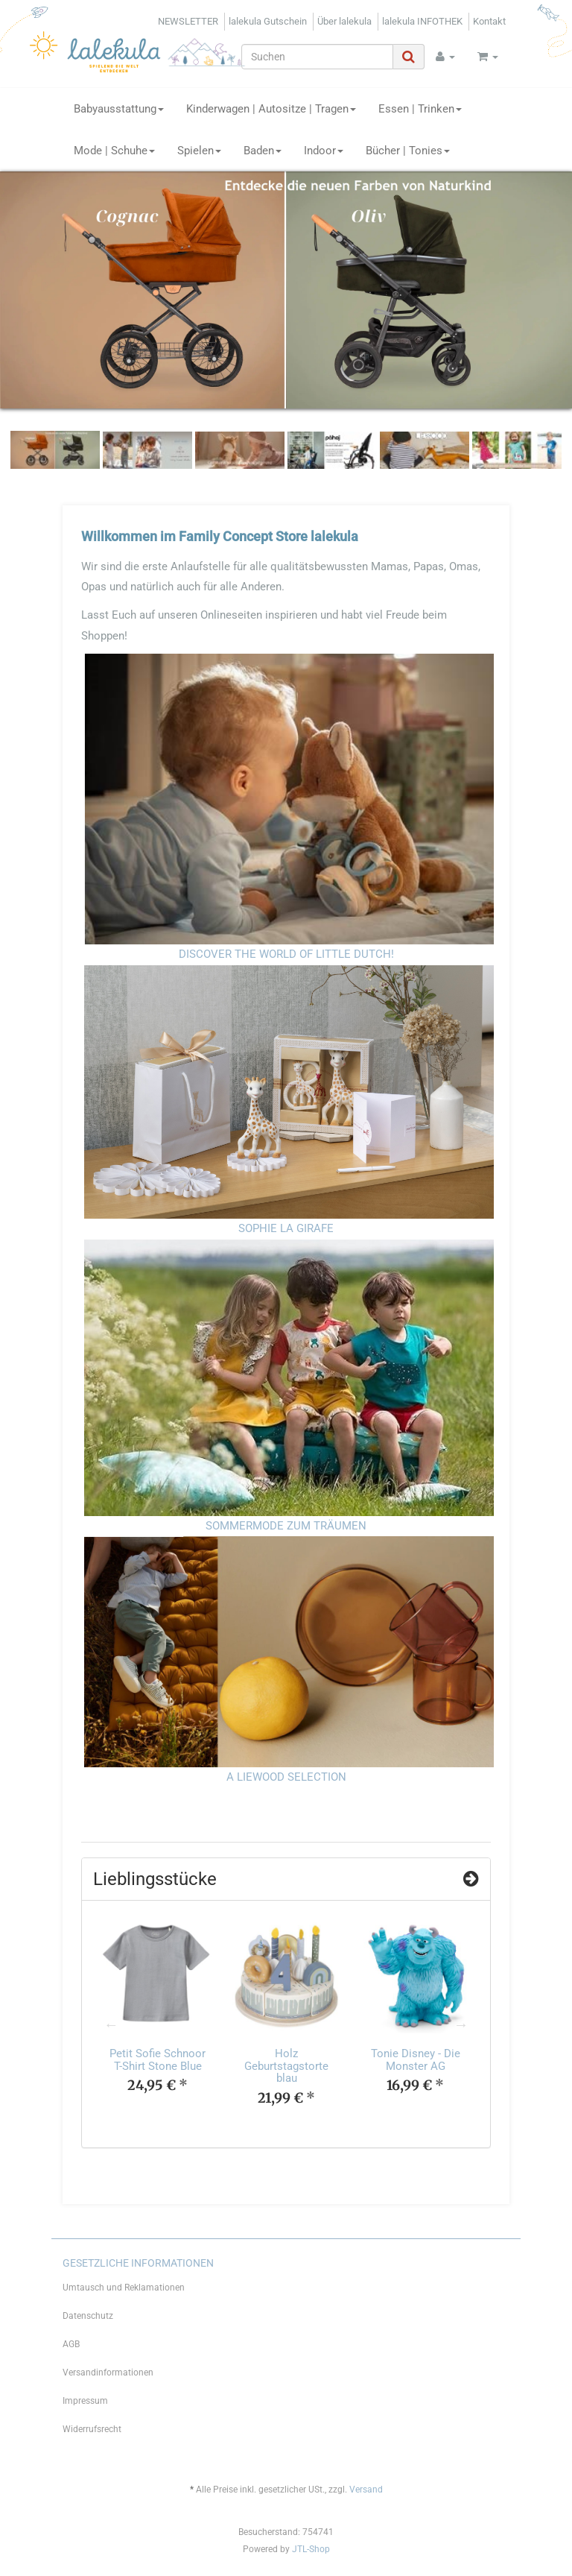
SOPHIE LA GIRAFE (286, 1228)
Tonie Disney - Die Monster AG (415, 2060)
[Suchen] (317, 56)
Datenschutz (88, 2316)
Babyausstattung (119, 109)
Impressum (85, 2401)
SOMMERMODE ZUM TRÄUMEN (286, 1525)
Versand (366, 2489)
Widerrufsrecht (92, 2429)
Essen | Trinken (420, 109)
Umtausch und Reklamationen (124, 2287)
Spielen (199, 150)
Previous (111, 2024)
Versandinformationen (108, 2372)
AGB (71, 2344)
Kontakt (489, 21)
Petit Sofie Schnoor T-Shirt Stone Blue (157, 2060)
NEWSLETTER (188, 21)
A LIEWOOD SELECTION (286, 1777)
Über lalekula (344, 21)
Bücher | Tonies (408, 150)
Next (461, 2024)
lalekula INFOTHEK (422, 21)
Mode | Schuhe (114, 150)
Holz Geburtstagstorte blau (286, 2066)
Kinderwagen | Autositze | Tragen (271, 109)
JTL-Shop (311, 2549)
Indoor (323, 150)
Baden (263, 150)
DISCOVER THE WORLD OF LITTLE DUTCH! (286, 954)
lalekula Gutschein (268, 21)
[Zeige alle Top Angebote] (471, 1879)
